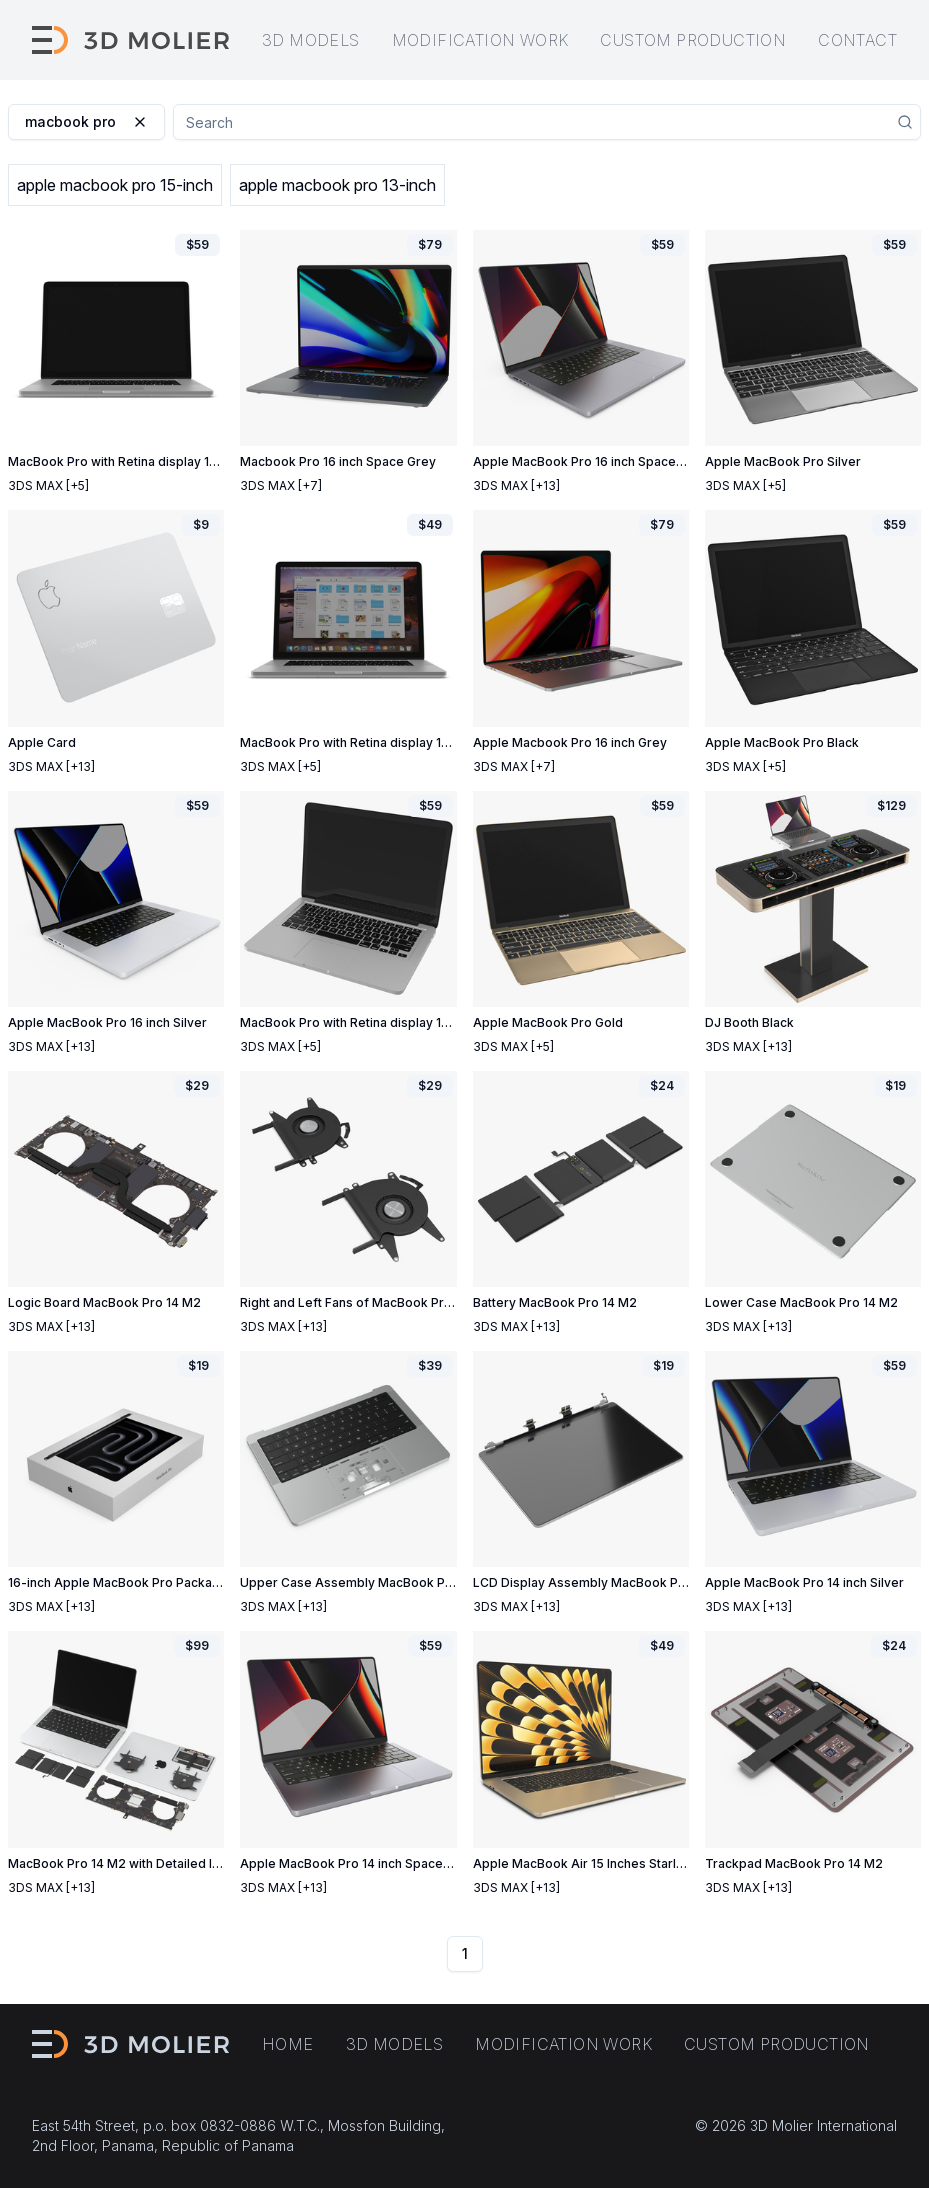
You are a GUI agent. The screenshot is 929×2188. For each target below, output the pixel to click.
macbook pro (86, 121)
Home (288, 2044)
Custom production (693, 40)
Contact (857, 40)
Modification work (480, 40)
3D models (311, 40)
